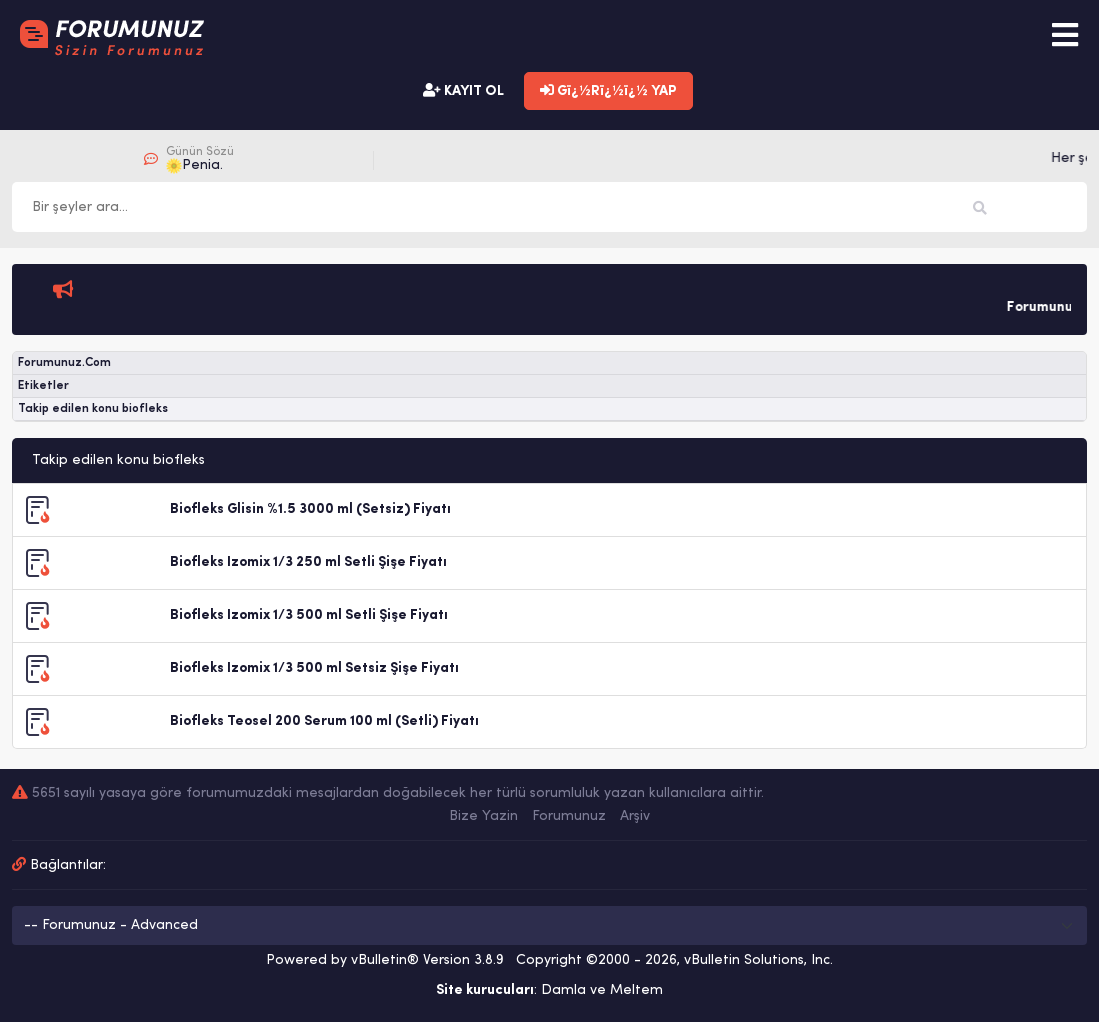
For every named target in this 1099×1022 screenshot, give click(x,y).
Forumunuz (569, 816)
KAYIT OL (463, 91)
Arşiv (635, 816)
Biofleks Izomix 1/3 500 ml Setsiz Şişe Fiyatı (314, 668)
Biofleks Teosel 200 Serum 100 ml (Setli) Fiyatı (324, 721)
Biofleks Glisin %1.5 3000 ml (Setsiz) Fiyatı (310, 509)
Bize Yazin (483, 816)
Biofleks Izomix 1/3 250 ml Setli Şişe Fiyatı (308, 562)
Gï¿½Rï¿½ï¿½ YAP (608, 91)
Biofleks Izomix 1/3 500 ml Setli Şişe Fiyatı (309, 615)
